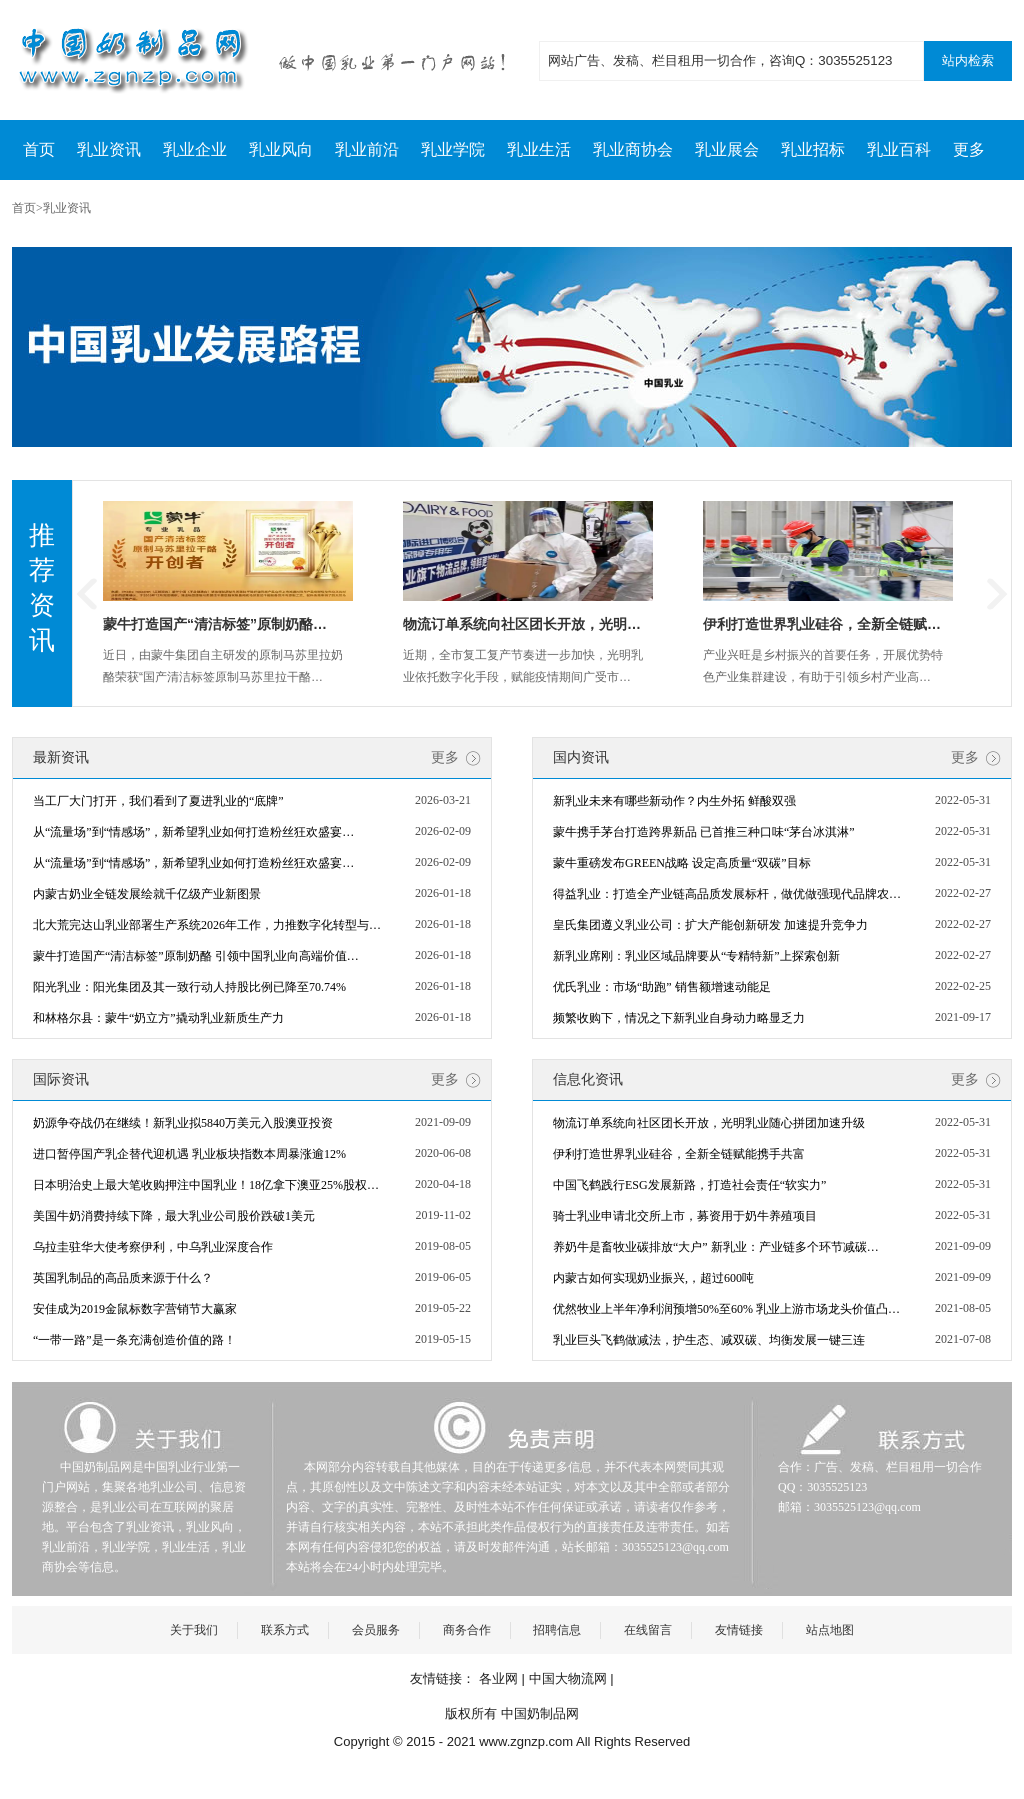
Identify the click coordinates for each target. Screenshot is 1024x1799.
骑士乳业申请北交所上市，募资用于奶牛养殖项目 (685, 1216)
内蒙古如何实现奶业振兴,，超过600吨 (653, 1278)
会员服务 (376, 1630)
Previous (87, 593)
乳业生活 (539, 149)
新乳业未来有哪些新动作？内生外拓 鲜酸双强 (674, 801)
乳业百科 (899, 149)
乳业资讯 (109, 149)
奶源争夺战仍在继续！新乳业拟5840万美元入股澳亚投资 (183, 1123)
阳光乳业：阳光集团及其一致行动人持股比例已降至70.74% (189, 987)
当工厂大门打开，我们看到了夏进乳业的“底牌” (158, 801)
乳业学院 (453, 149)
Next (997, 593)
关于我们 (194, 1630)
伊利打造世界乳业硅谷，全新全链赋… (822, 624)
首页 (39, 149)
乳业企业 (195, 149)
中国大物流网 (568, 1678)
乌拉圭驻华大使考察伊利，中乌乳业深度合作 (153, 1247)
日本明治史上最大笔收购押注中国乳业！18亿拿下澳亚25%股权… (206, 1185)
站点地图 (830, 1630)
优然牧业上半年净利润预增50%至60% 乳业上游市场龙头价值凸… (726, 1309)
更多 (969, 149)
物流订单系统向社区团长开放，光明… (522, 624)
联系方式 (285, 1630)
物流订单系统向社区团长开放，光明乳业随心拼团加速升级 (709, 1123)
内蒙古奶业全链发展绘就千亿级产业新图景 (147, 894)
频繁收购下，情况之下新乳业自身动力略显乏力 (679, 1018)
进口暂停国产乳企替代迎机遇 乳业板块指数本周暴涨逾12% (189, 1154)
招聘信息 (557, 1630)
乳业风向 (281, 149)
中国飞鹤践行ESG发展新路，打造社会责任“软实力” (689, 1185)
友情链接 (739, 1630)
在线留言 (648, 1630)
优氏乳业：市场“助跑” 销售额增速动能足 (662, 987)
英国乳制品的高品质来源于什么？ (123, 1278)
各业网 (498, 1678)
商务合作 (467, 1630)
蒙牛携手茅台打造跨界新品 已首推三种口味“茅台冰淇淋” (704, 832)
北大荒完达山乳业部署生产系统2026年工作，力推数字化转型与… (207, 925)
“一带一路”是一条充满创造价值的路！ (134, 1340)
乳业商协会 (633, 149)
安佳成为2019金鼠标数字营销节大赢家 (135, 1309)
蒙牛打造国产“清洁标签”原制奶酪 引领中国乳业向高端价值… (196, 956)
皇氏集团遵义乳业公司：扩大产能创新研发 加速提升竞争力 (710, 925)
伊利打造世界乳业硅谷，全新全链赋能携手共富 (679, 1154)
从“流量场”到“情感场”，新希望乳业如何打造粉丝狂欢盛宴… (193, 832)
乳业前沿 (367, 149)
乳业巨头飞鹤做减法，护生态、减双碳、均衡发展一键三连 (709, 1340)
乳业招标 (813, 149)
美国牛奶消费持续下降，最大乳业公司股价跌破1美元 (174, 1216)
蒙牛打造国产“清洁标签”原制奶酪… (215, 624)
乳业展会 (727, 149)
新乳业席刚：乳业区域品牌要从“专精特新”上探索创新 (696, 956)
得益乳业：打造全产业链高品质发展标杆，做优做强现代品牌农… (727, 894)
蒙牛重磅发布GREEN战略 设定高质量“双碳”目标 (682, 863)
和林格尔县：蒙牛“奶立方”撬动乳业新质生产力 (158, 1018)
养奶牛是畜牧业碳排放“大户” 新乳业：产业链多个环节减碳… (716, 1247)
